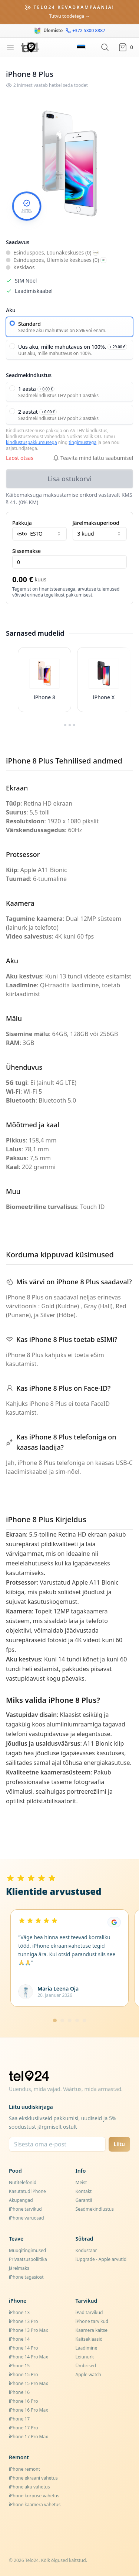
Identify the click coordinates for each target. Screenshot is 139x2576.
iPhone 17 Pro (23, 2428)
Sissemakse (26, 550)
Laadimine (86, 2348)
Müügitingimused (27, 2250)
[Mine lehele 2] (62, 2020)
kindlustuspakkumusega (31, 442)
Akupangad (21, 2200)
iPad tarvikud (89, 2312)
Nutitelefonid (22, 2182)
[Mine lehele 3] (70, 2020)
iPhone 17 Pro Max (28, 2436)
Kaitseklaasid (89, 2339)
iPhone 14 (19, 2339)
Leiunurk (85, 2357)
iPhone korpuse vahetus (34, 2496)
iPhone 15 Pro (23, 2374)
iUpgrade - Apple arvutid (101, 2259)
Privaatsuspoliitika (28, 2259)
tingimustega (82, 442)
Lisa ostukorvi (69, 478)
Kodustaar (86, 2250)
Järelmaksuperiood (96, 522)
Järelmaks (19, 2268)
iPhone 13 (19, 2312)
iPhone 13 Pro (23, 2321)
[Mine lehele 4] (77, 2020)
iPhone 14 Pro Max (28, 2357)
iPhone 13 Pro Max (28, 2330)
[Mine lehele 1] (55, 2020)
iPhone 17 (19, 2419)
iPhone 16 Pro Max (28, 2410)
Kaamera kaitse (92, 2330)
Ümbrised (86, 2366)
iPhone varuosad (26, 2218)
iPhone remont (24, 2469)
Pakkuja (22, 522)
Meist (81, 2182)
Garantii (84, 2200)
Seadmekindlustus (95, 2209)
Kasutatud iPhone (27, 2191)
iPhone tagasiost (26, 2277)
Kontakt (84, 2191)
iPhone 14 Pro (23, 2348)
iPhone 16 (19, 2392)
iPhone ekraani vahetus (33, 2478)
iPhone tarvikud (25, 2209)
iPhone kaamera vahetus (34, 2504)
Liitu (119, 2144)
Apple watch (88, 2374)
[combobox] (39, 533)
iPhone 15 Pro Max (28, 2383)
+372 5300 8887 (85, 31)
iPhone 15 (19, 2366)
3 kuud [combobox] (99, 533)
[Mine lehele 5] (84, 2020)
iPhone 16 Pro (23, 2401)
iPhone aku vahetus (29, 2487)
